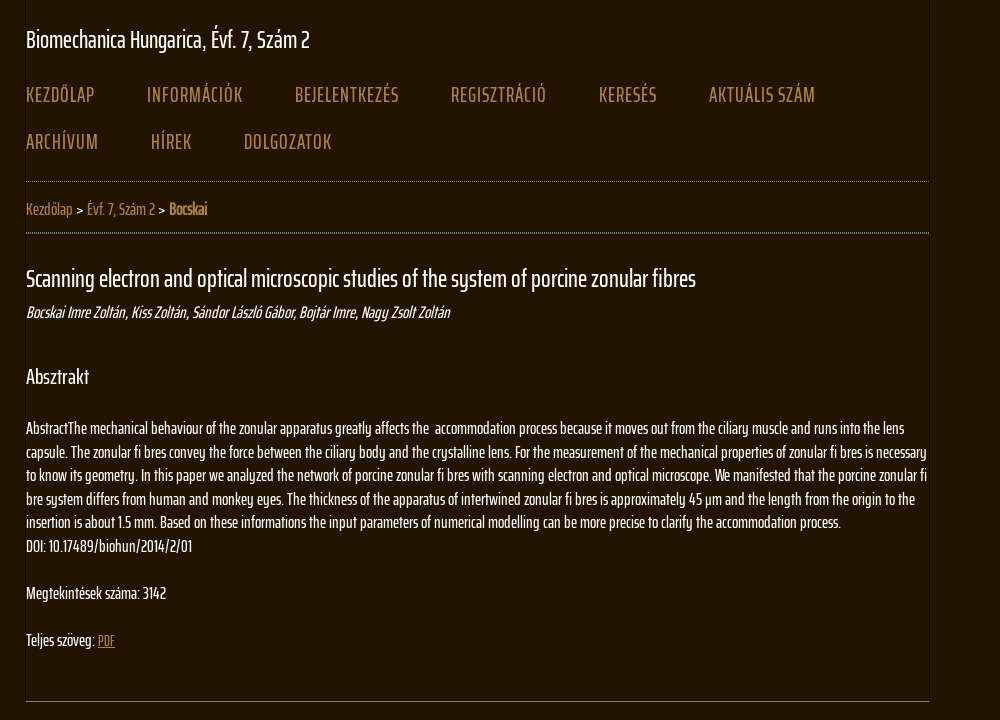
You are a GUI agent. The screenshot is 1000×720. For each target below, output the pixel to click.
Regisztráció (499, 95)
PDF (106, 641)
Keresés (628, 95)
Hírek (171, 142)
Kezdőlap (60, 95)
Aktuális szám (762, 95)
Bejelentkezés (347, 95)
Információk (195, 95)
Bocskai (188, 209)
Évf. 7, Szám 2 (121, 209)
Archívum (62, 142)
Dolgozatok (288, 142)
